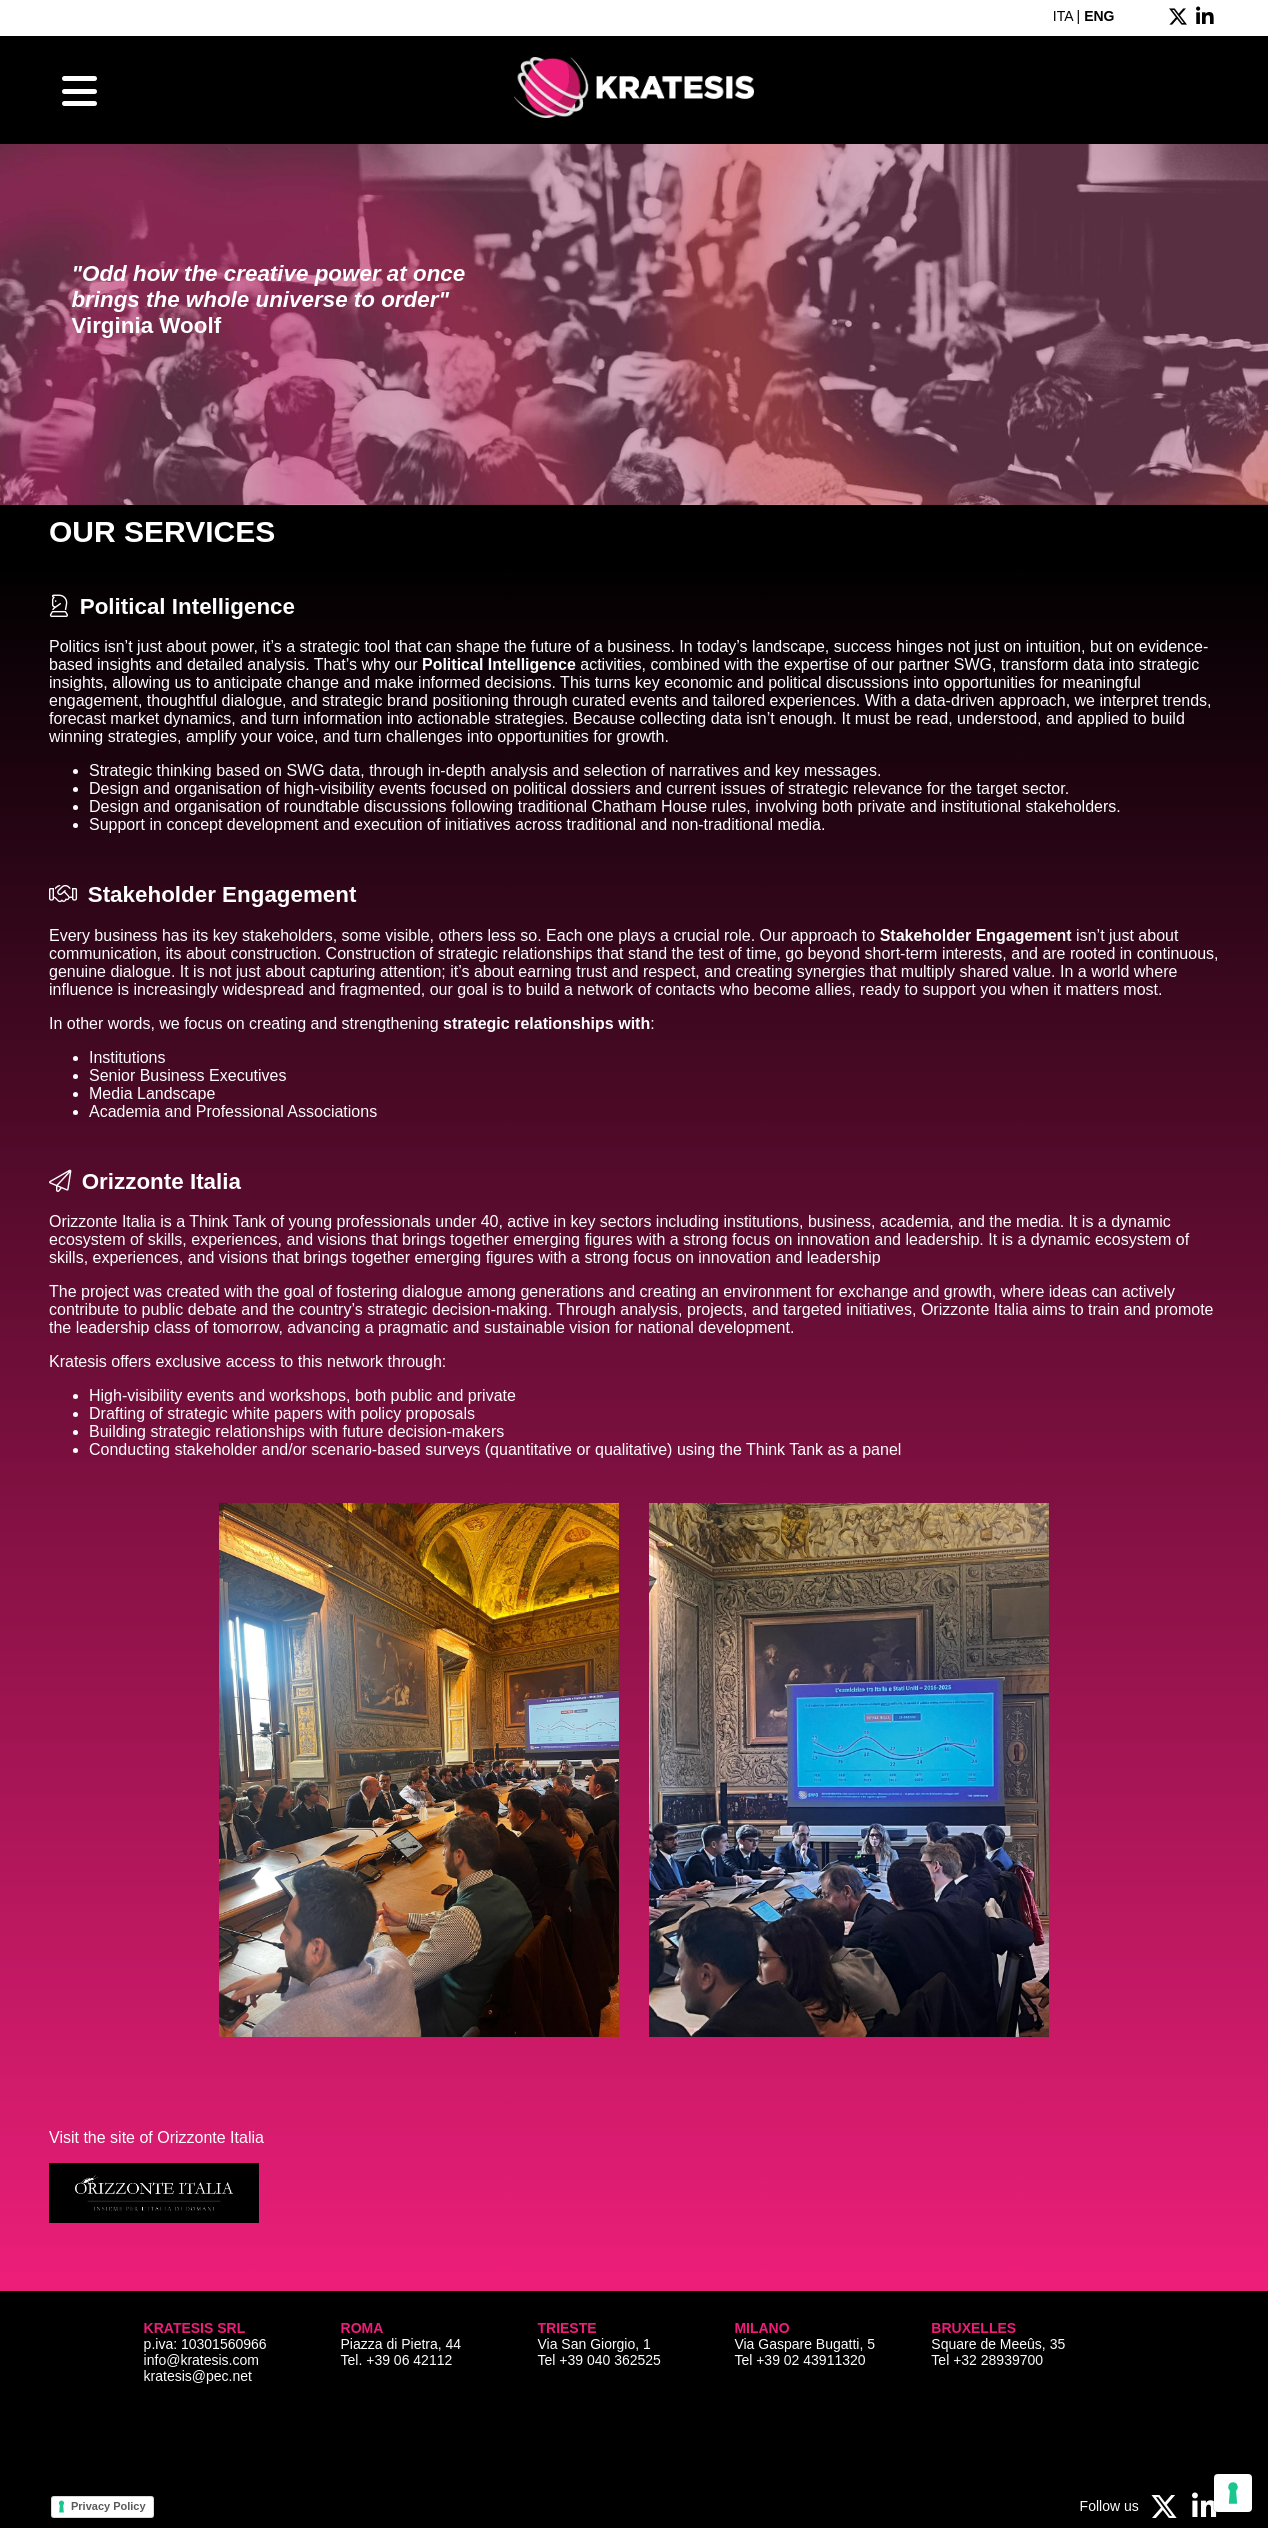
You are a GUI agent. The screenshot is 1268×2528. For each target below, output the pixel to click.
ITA (1063, 16)
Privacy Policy (108, 2506)
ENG (1099, 16)
